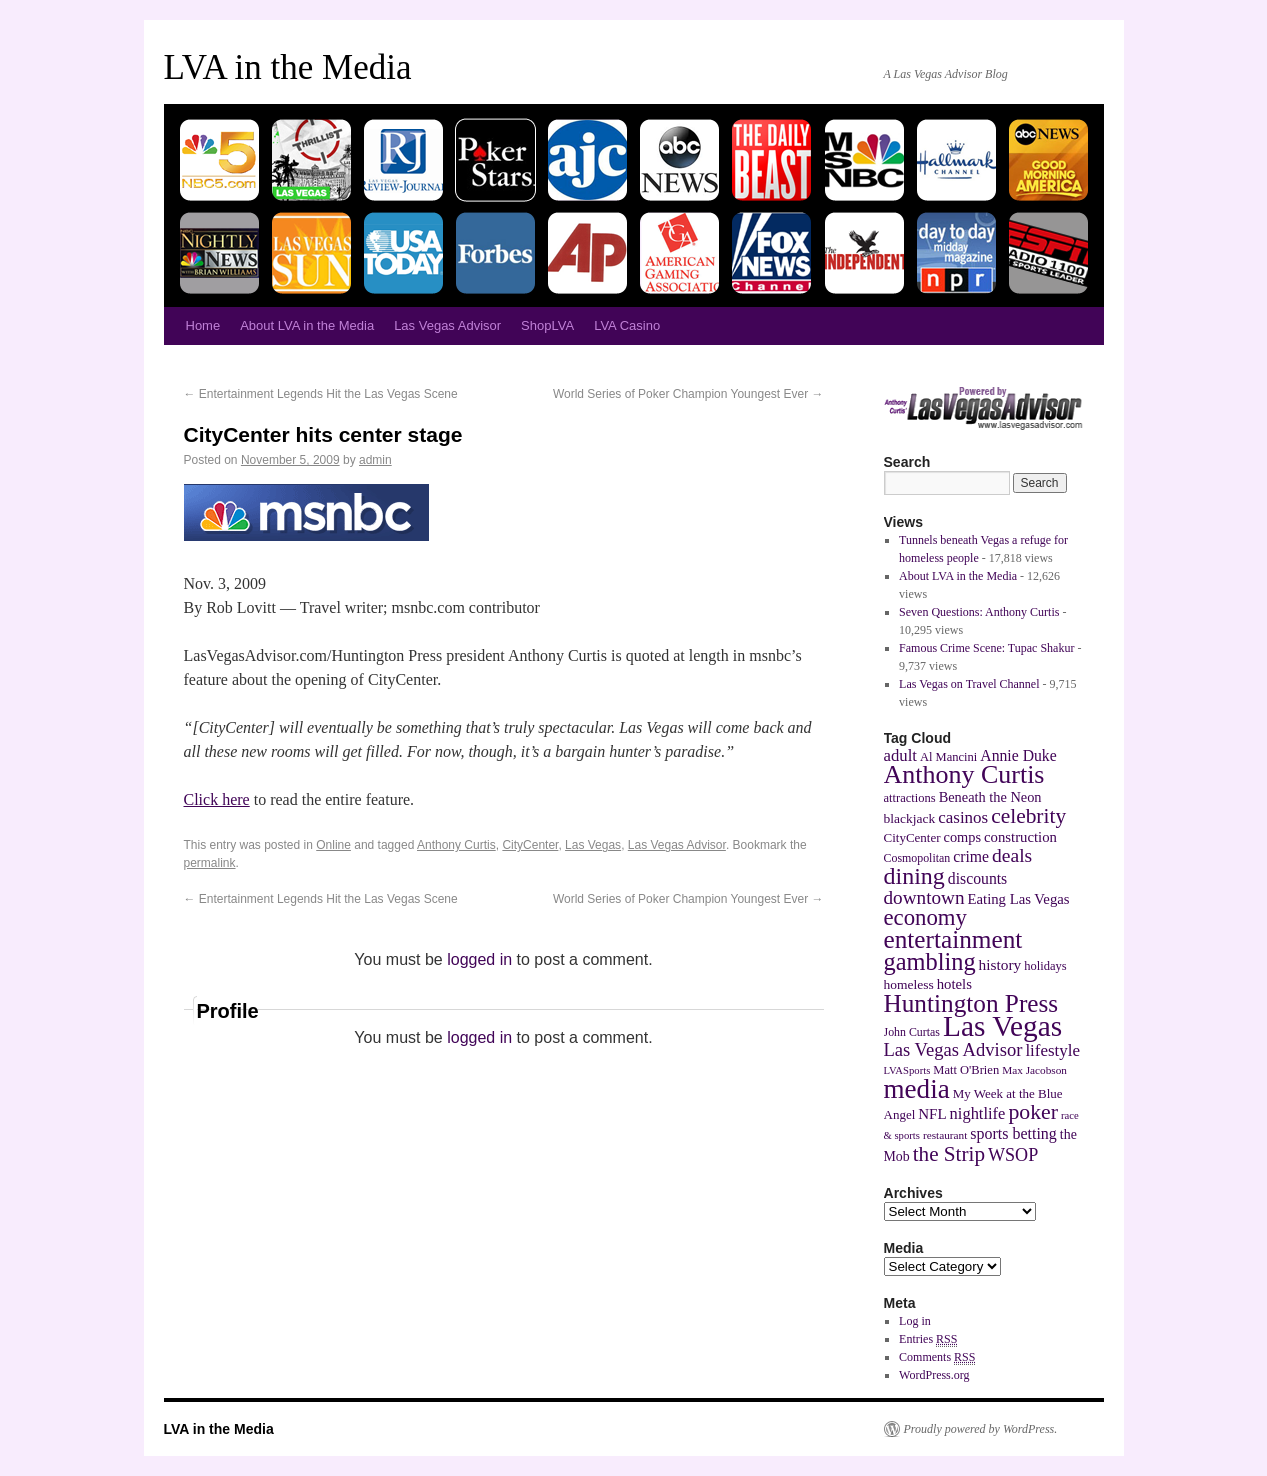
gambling (930, 961)
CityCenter (530, 845)
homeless (909, 984)
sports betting (1013, 1133)
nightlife (978, 1113)
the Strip (949, 1154)
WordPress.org (934, 1375)
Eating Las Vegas (1019, 899)
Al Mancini (948, 757)
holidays (1045, 966)
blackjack (910, 818)
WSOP (1013, 1155)
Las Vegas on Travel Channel (969, 684)
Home (203, 325)
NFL (932, 1114)
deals (1012, 855)
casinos (963, 817)
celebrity (1028, 816)
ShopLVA (547, 325)
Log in (915, 1321)
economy (925, 917)
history (1000, 964)
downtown (924, 897)
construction (1020, 837)
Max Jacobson (1034, 1070)
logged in (479, 959)
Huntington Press (971, 1003)
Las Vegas (593, 845)
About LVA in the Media (307, 325)
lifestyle (1052, 1050)
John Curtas (912, 1032)
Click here (217, 799)
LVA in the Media (288, 67)
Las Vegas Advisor (447, 325)
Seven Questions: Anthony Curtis (979, 612)
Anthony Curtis (456, 845)
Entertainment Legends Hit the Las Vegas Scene (321, 394)
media (917, 1089)
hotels (954, 984)
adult (900, 755)
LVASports (907, 1070)
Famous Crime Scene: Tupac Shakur (986, 648)
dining (914, 876)
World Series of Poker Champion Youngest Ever (688, 394)
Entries (928, 1339)
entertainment (953, 939)
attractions (910, 798)
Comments (937, 1357)
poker (1033, 1112)
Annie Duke (1018, 755)
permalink (210, 863)
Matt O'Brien (966, 1070)
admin (375, 460)
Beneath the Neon (990, 797)
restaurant (945, 1135)
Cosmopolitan (917, 858)
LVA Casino (627, 325)
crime (971, 856)
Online (333, 845)
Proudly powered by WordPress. (981, 1429)
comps (963, 837)
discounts (977, 878)
